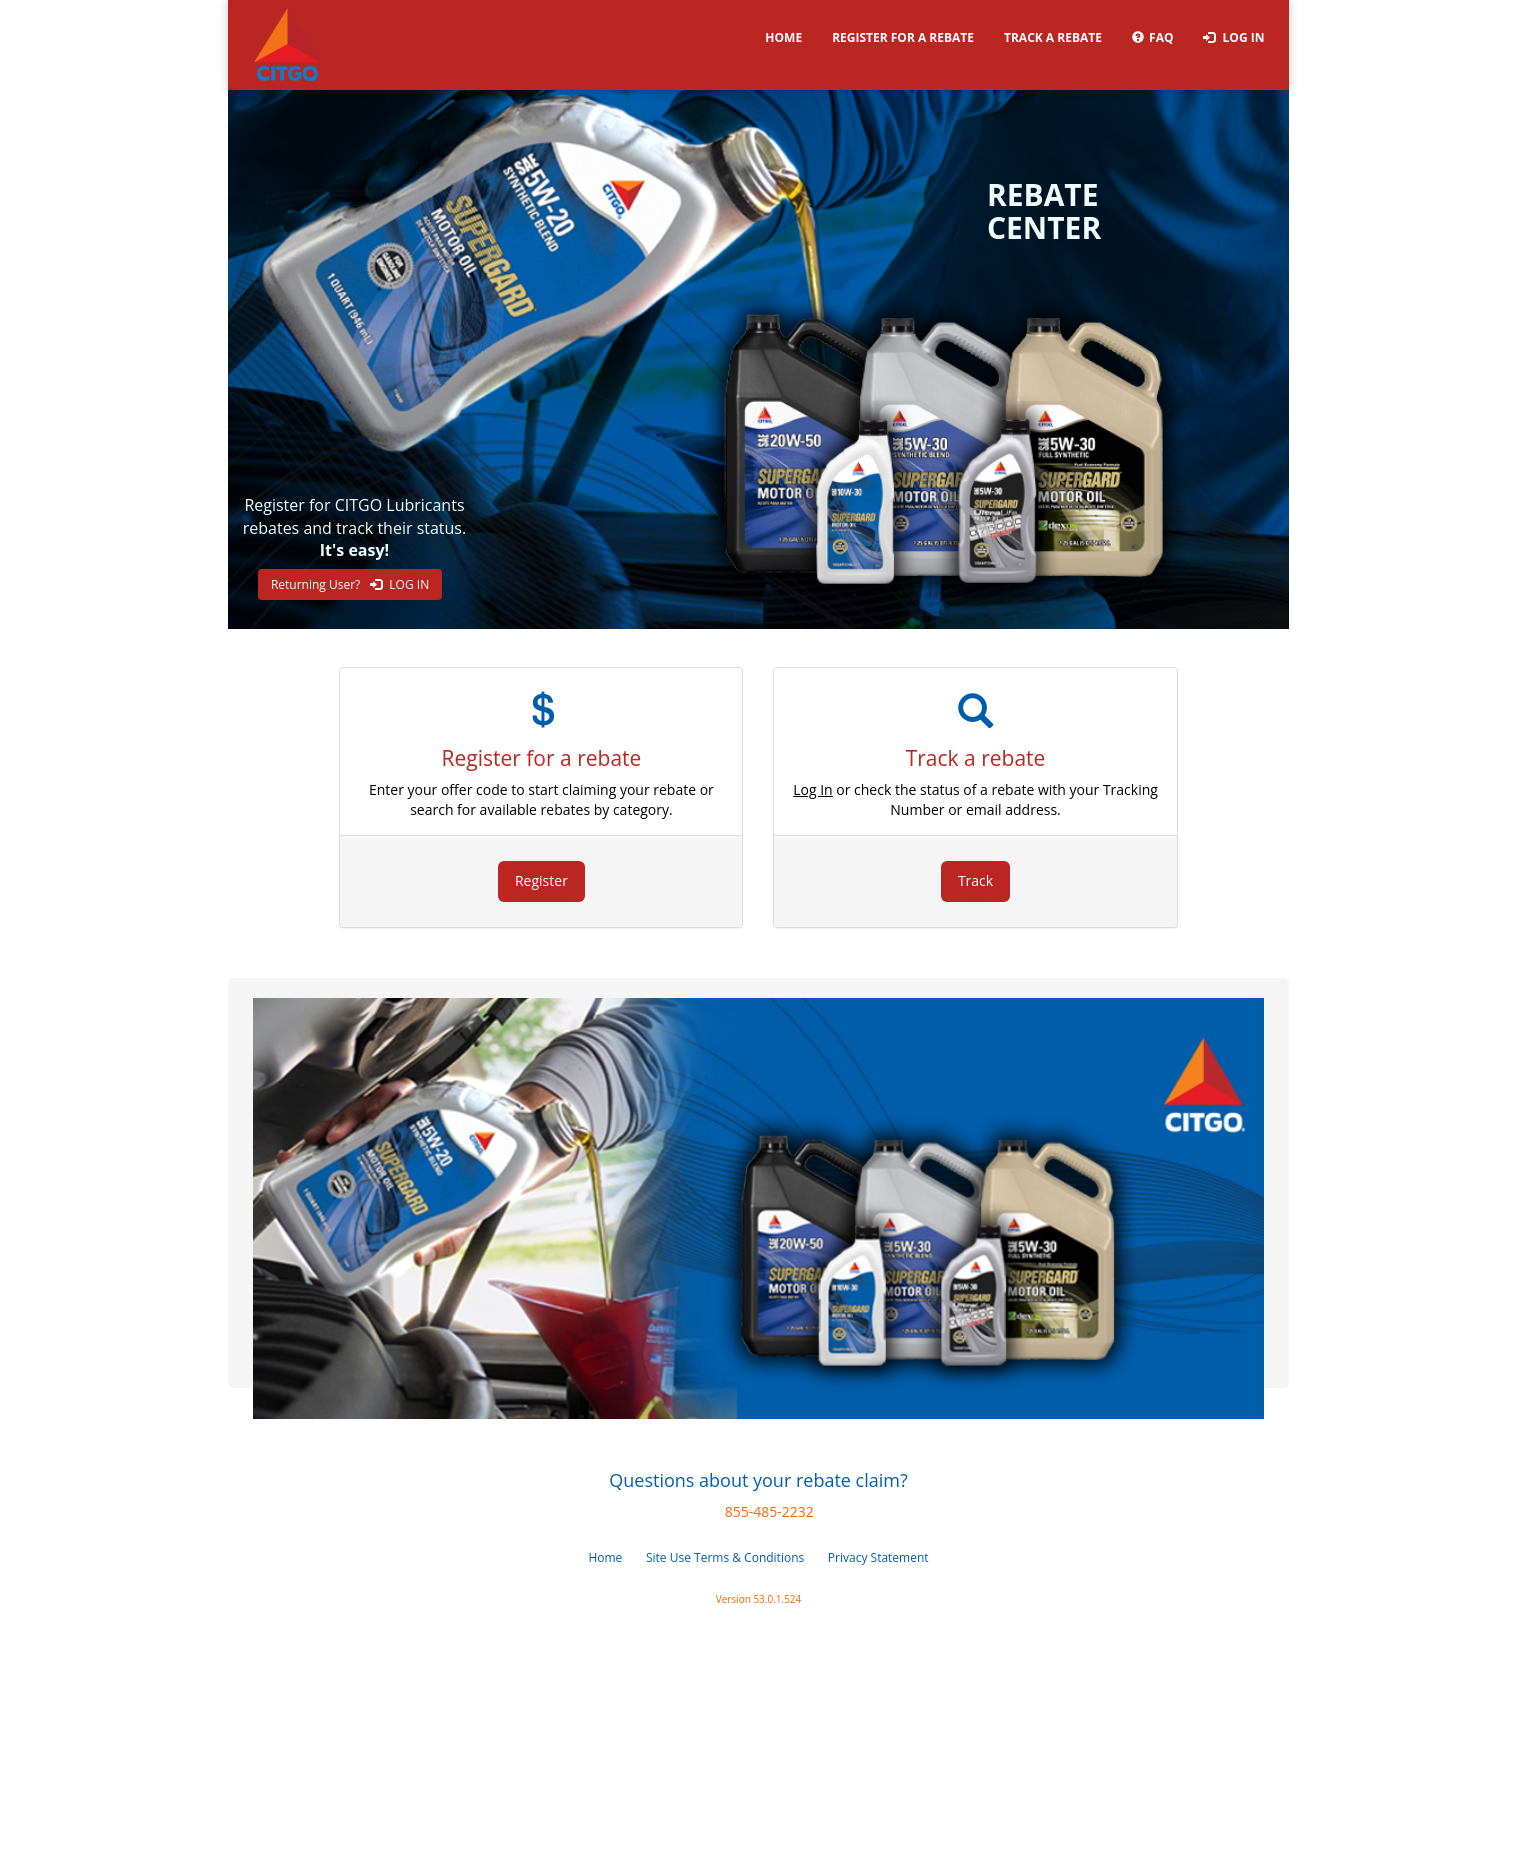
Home (783, 37)
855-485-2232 (769, 1511)
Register (541, 880)
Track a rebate (1053, 37)
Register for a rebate (903, 37)
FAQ (1153, 37)
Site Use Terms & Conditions (725, 1557)
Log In (1233, 37)
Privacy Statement (878, 1557)
